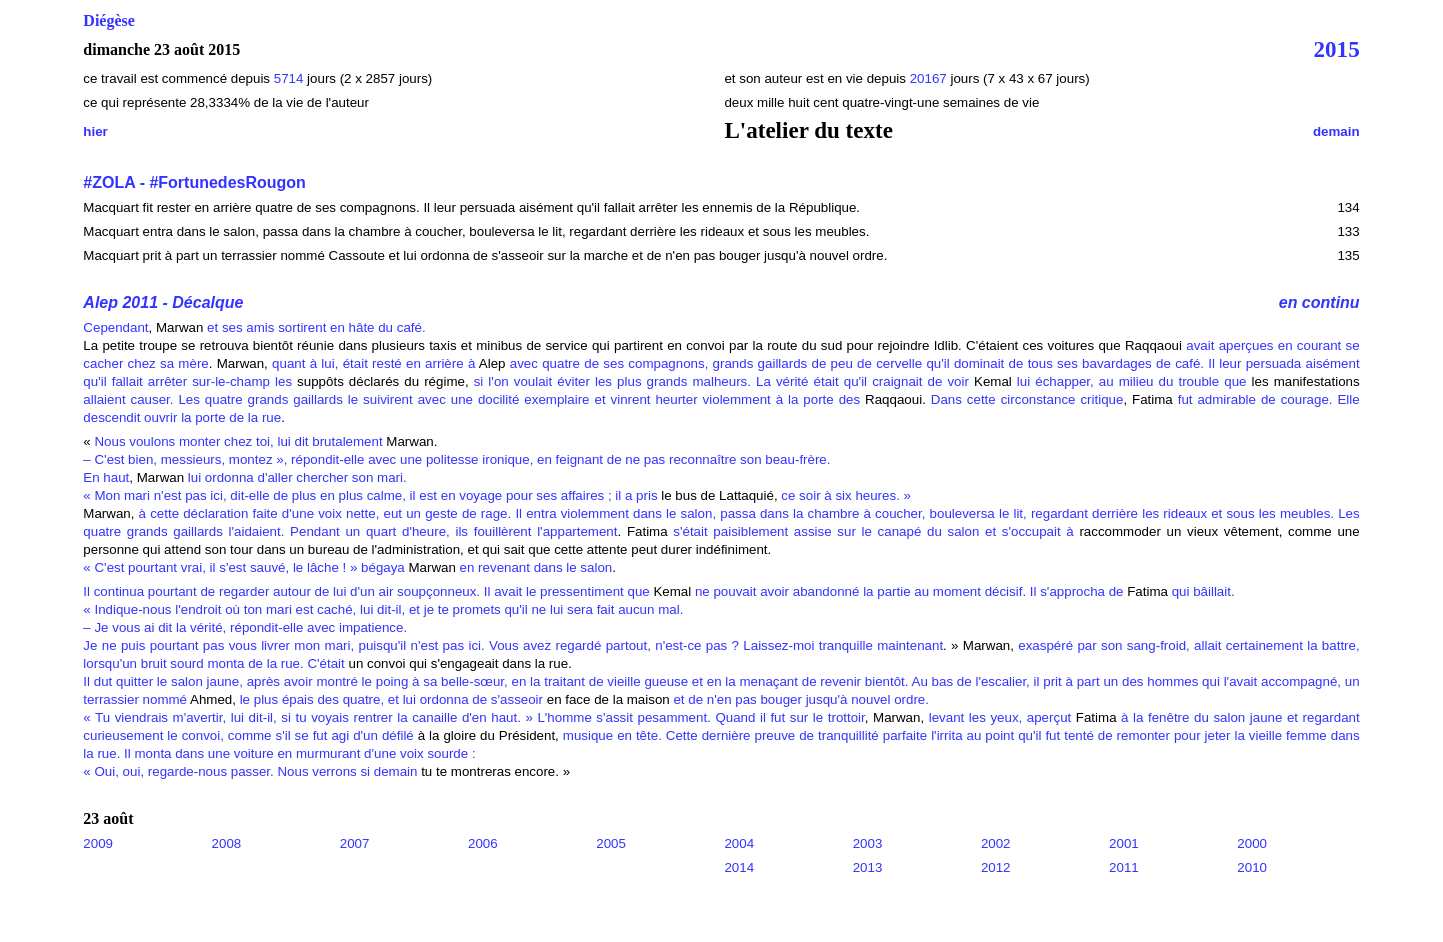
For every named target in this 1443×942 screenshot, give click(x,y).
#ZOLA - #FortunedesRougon (194, 182)
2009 (98, 843)
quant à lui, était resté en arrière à (373, 363)
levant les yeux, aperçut (997, 717)
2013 (868, 867)
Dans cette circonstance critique (1027, 399)
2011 (1124, 867)
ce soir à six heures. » (846, 495)
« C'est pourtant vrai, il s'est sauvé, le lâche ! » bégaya (243, 567)
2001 (1124, 843)
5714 (289, 78)
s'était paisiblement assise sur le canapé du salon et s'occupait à (873, 531)
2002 (996, 843)
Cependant (115, 327)
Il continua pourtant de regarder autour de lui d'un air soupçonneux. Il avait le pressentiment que (366, 591)
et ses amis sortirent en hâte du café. (316, 327)
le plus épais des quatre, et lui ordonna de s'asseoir (391, 699)
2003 (868, 843)
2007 (355, 843)
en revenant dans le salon (534, 567)
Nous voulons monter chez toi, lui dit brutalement (238, 441)
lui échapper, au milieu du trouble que (1129, 381)
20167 (930, 78)
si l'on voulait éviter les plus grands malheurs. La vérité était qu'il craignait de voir (721, 381)
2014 (739, 867)
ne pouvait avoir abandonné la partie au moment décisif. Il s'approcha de (909, 591)
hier (95, 131)
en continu (1319, 302)
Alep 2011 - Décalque (163, 302)
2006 (483, 843)
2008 (227, 843)
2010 (1252, 867)
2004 (739, 843)
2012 (996, 867)
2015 (1337, 49)
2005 (611, 843)
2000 (1252, 843)
